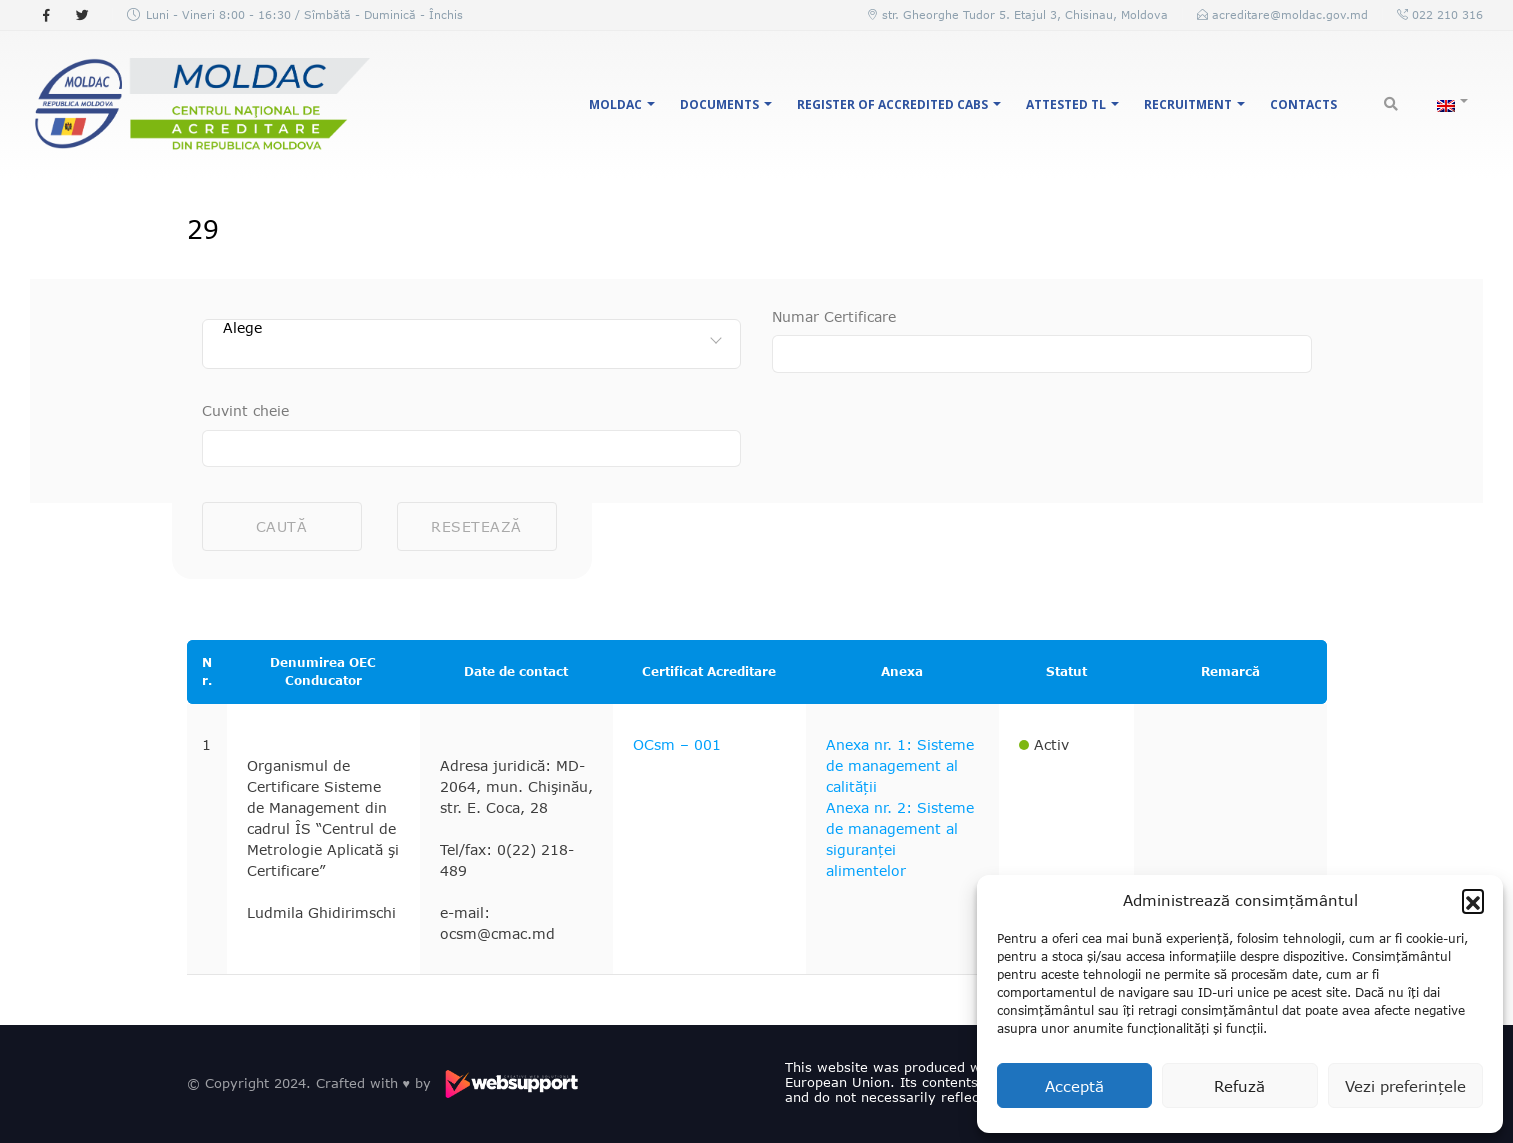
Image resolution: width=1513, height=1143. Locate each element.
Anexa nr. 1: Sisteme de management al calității (900, 765)
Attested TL (1066, 104)
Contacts (1303, 104)
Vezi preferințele (1405, 1086)
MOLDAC (615, 104)
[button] (1473, 900)
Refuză (1239, 1086)
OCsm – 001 (677, 744)
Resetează (476, 526)
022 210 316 (1445, 14)
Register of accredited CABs (892, 104)
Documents (719, 104)
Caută (282, 526)
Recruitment (1188, 104)
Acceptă (1074, 1086)
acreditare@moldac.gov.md (1290, 14)
